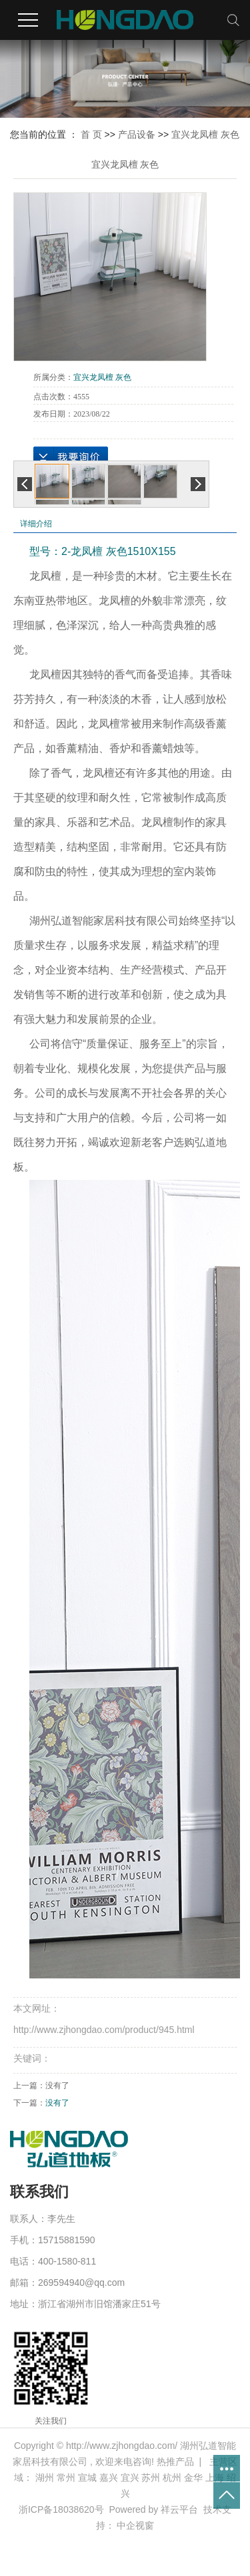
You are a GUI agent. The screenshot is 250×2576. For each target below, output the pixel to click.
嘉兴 (108, 2477)
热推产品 (175, 2461)
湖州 (44, 2477)
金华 (193, 2477)
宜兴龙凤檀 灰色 (205, 134)
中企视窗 (135, 2525)
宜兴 (130, 2477)
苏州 (150, 2477)
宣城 (87, 2477)
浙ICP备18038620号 (61, 2509)
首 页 (91, 134)
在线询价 (70, 457)
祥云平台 (179, 2509)
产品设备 (136, 134)
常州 (66, 2477)
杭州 (172, 2477)
